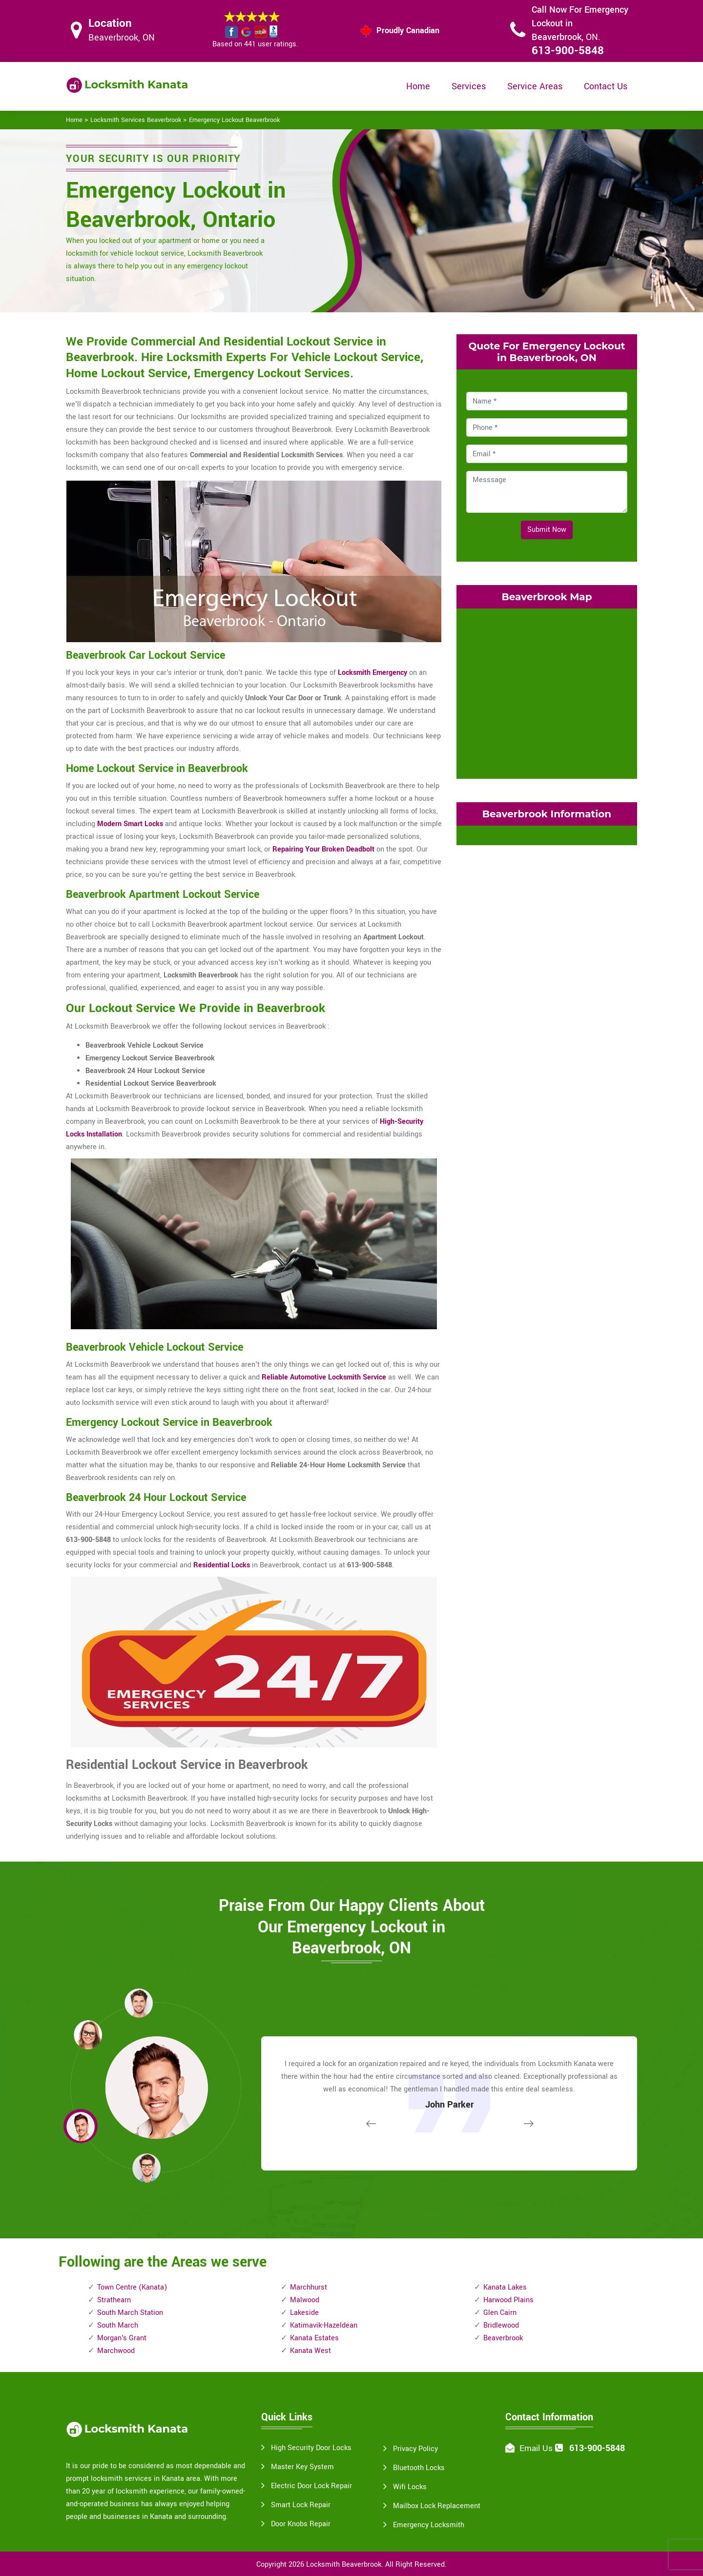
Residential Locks (221, 1565)
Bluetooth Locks (419, 2468)
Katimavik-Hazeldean (323, 2325)
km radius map (546, 691)
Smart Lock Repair (301, 2505)
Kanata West (310, 2351)
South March (117, 2325)
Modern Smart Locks (130, 824)
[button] (146, 2167)
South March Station (130, 2313)
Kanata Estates (314, 2338)
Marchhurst (308, 2287)
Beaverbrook (503, 2338)
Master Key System (302, 2467)
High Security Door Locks (311, 2448)
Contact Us (605, 86)
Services (469, 86)
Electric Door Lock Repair (311, 2486)
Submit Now (546, 530)
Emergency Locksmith (428, 2525)
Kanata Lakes (505, 2287)
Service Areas (534, 86)
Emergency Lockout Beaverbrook (234, 120)
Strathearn (114, 2300)
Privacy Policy (415, 2449)
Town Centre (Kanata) (132, 2287)
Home (418, 86)
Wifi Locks (410, 2487)
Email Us (536, 2448)
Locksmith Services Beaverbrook (135, 120)
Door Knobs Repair (301, 2524)
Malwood (304, 2300)
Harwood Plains (508, 2300)
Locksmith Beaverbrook (343, 2564)
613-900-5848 (568, 51)
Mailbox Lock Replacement (436, 2506)
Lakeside (304, 2313)
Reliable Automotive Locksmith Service (324, 1377)
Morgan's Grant (121, 2338)
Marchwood (116, 2351)
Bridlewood (501, 2325)
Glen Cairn (500, 2313)
